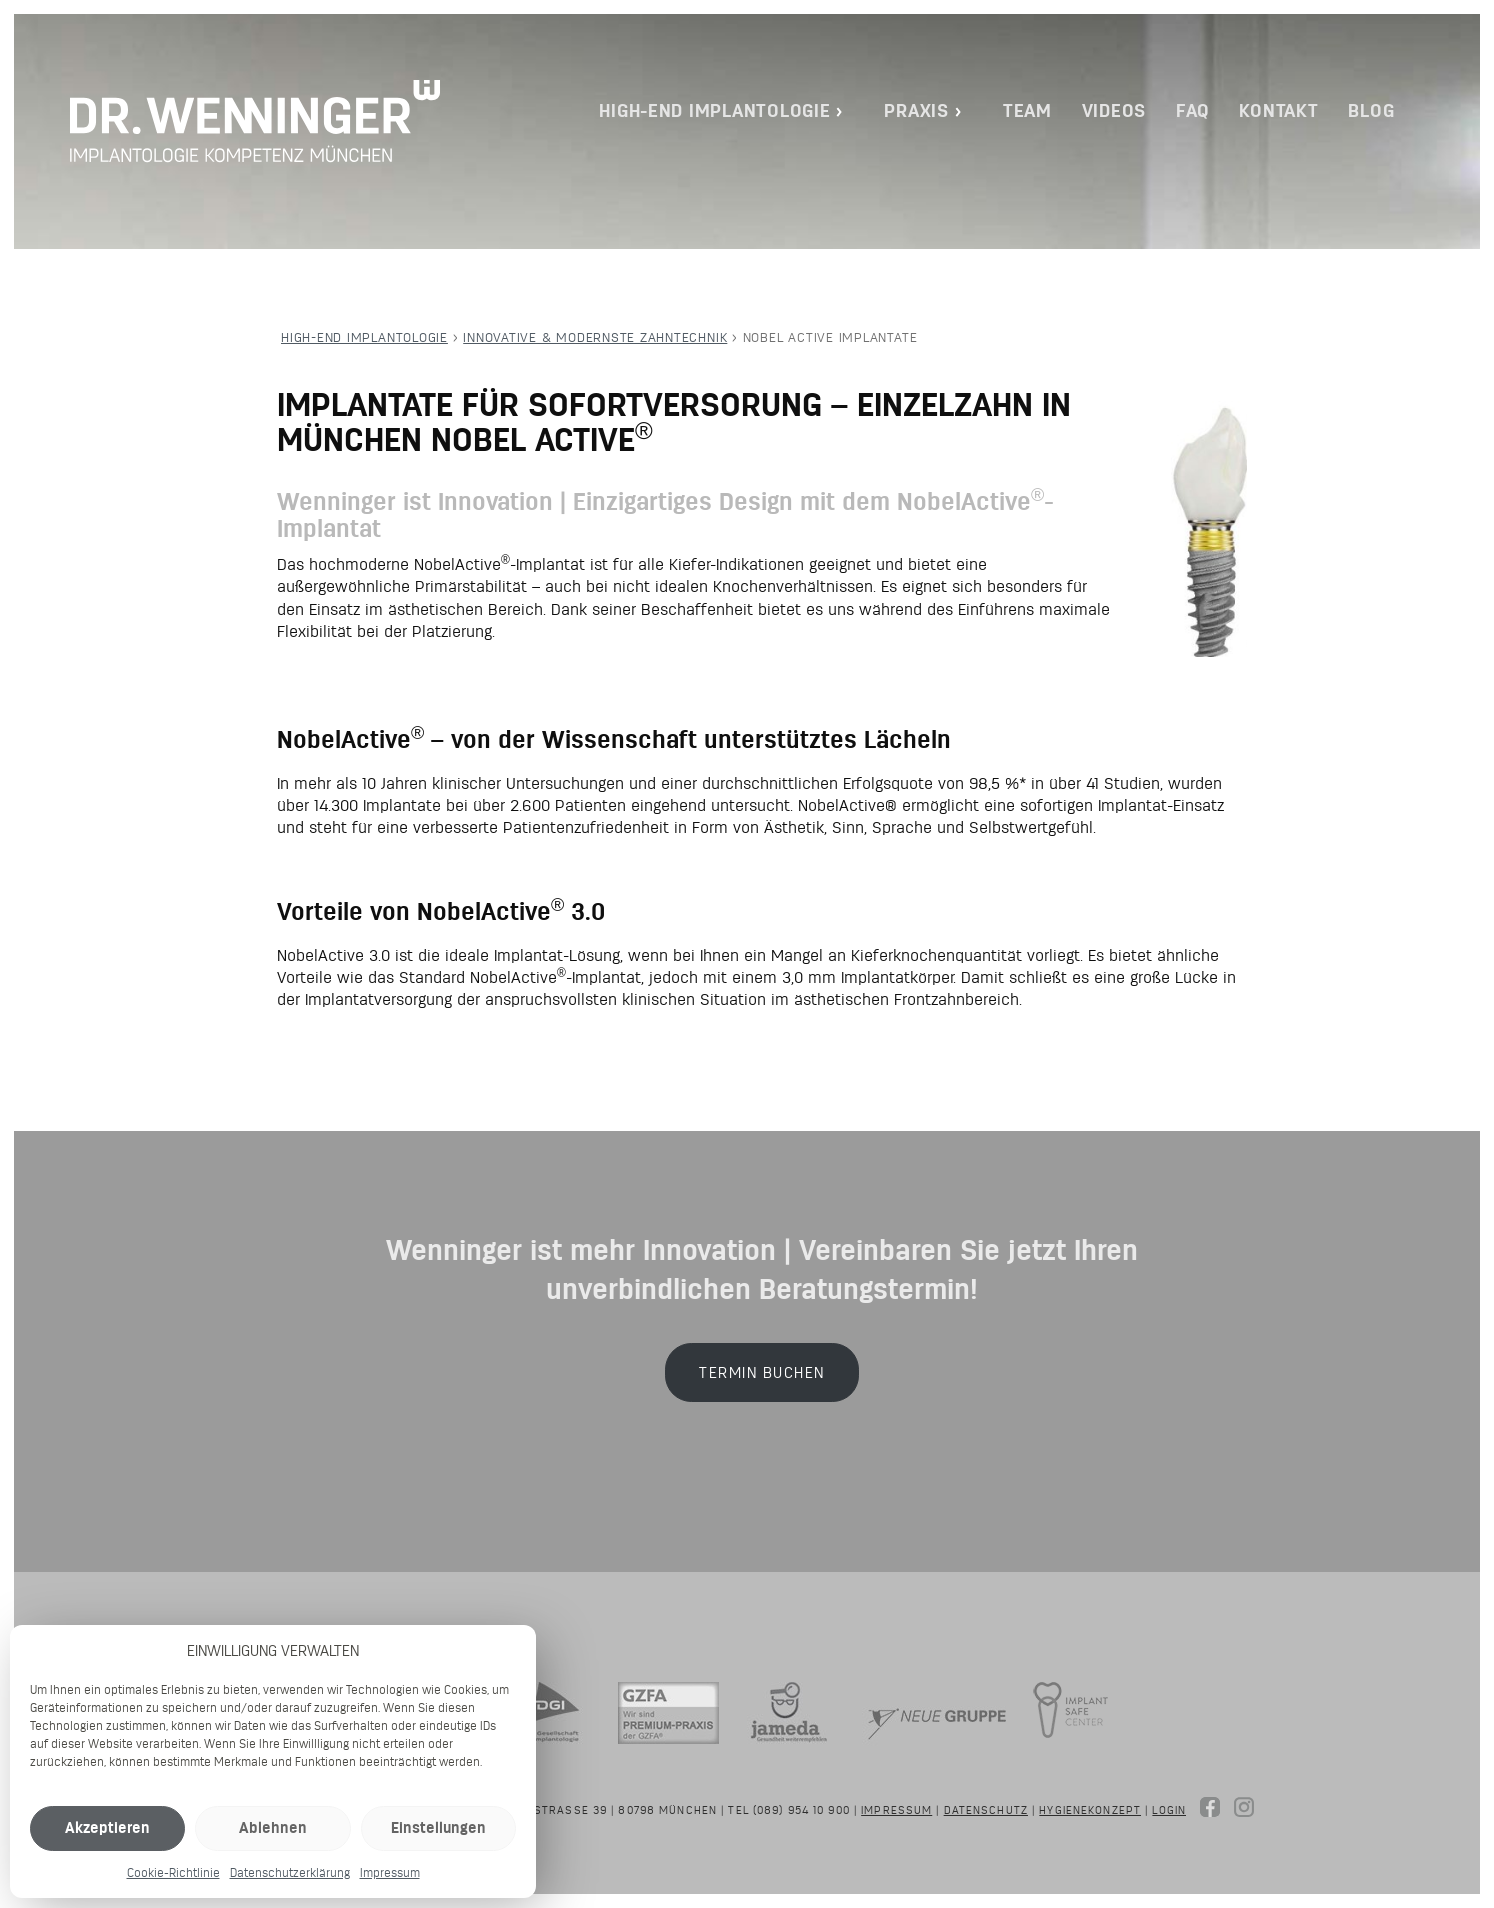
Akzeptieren (107, 1827)
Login (1169, 1810)
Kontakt (1278, 110)
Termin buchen (762, 1372)
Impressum (390, 1872)
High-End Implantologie (714, 110)
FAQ (1192, 110)
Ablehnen (273, 1827)
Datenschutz (986, 1810)
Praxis (916, 110)
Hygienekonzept (1090, 1810)
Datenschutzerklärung (290, 1872)
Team (1027, 110)
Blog (1371, 110)
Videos (1114, 110)
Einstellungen (438, 1827)
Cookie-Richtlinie (173, 1872)
